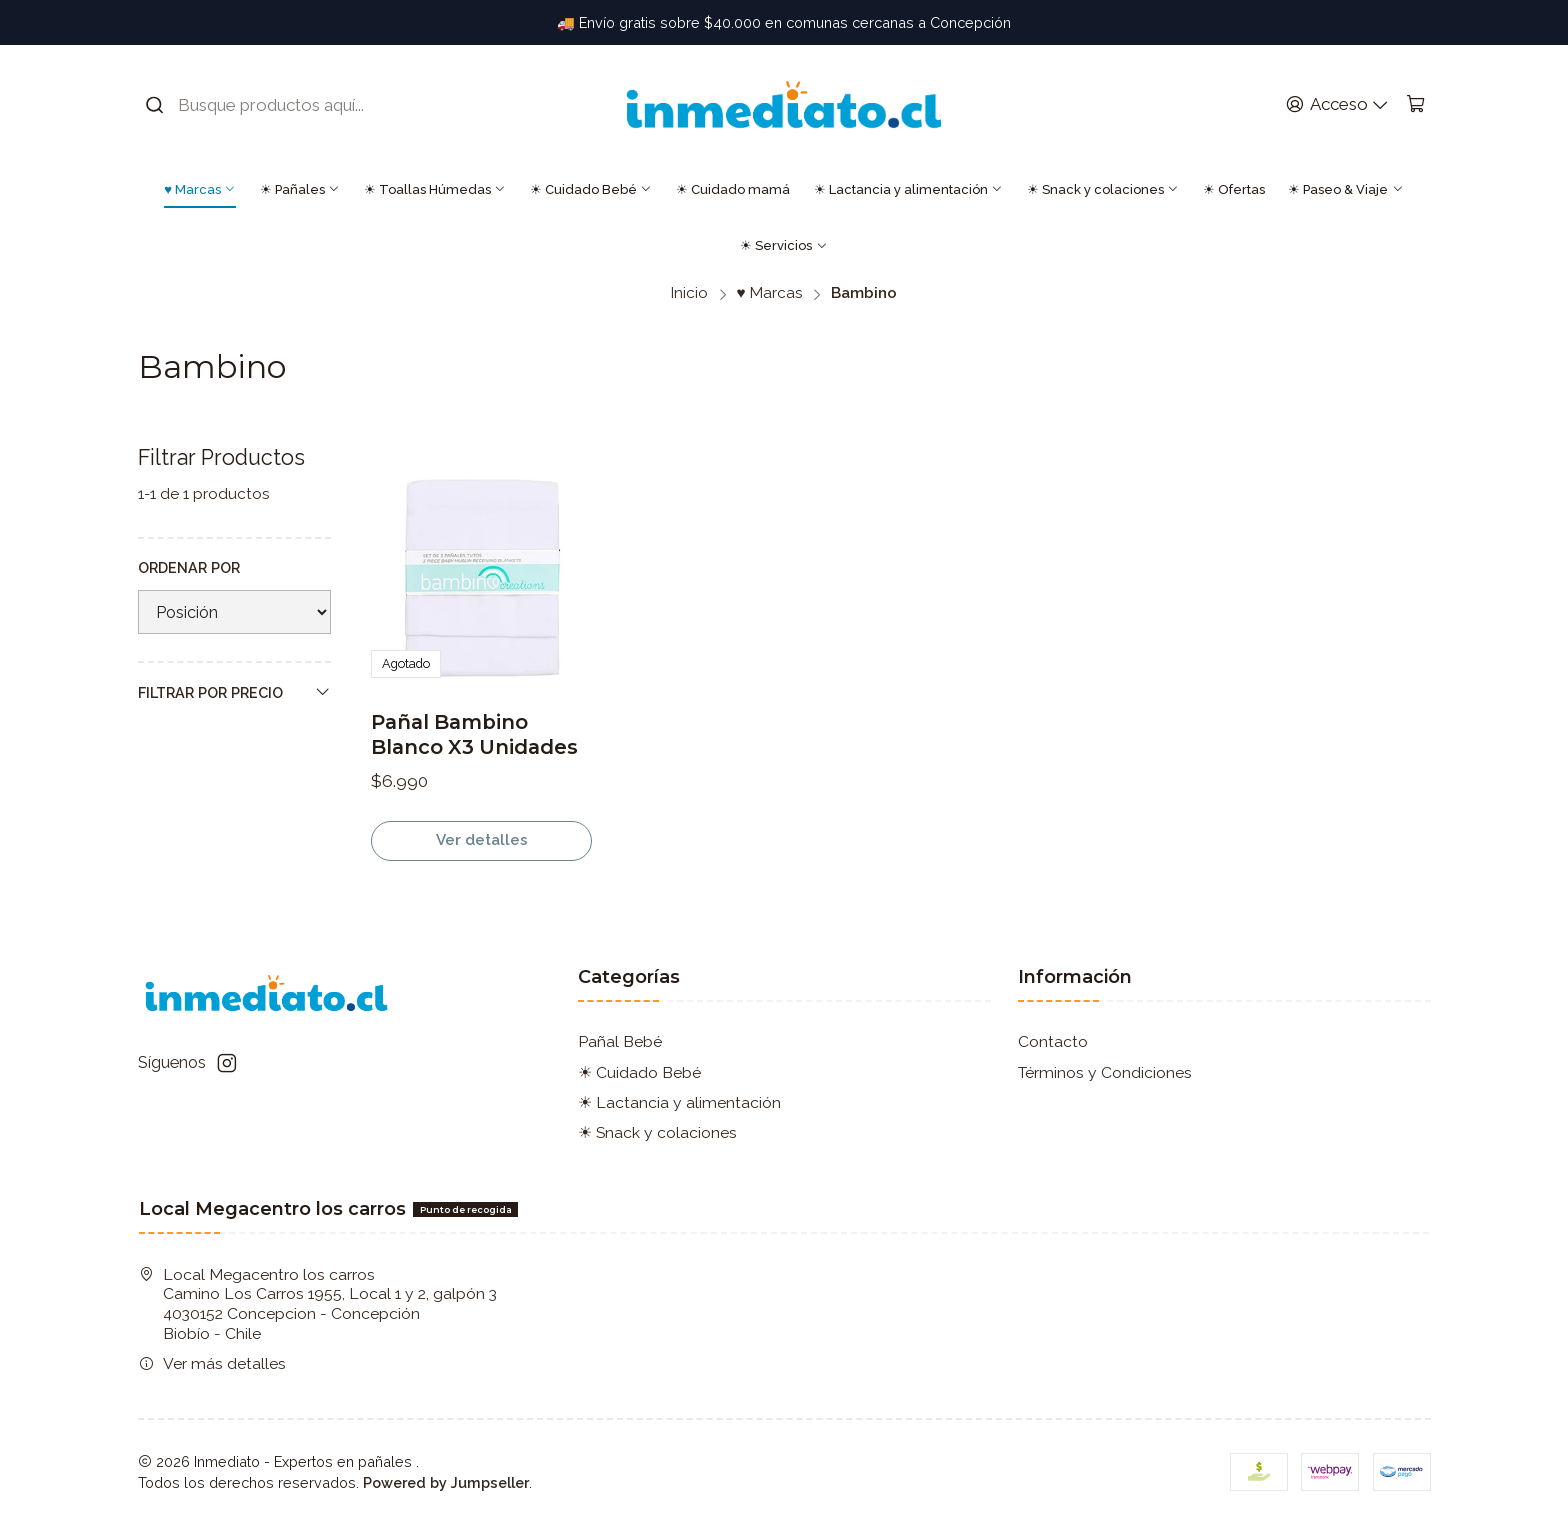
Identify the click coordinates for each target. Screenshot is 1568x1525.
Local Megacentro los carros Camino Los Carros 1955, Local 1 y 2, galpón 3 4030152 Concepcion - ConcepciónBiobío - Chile (318, 1304)
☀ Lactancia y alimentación (908, 189)
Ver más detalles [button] (212, 1363)
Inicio (689, 293)
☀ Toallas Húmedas (435, 189)
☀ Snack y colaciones (1103, 189)
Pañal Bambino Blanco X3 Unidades (474, 734)
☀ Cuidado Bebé (591, 189)
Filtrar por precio (234, 692)
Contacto (1053, 1041)
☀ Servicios (783, 245)
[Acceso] (1337, 105)
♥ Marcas (200, 189)
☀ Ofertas (1234, 189)
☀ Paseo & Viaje (1345, 189)
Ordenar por (189, 567)
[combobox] (269, 105)
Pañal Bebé (620, 1041)
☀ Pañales (300, 189)
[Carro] (1415, 105)
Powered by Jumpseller (446, 1482)
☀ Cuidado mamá (733, 189)
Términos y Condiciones (1105, 1072)
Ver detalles (482, 840)
